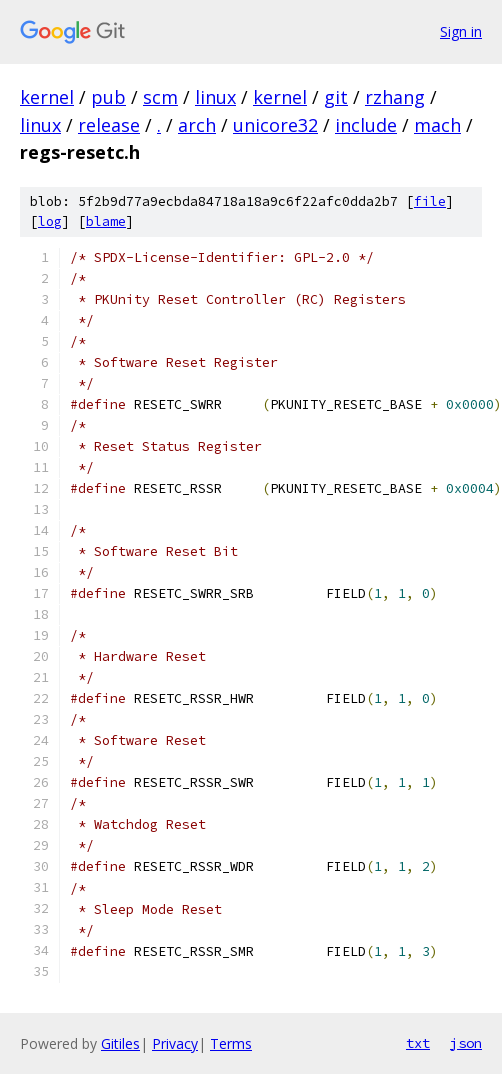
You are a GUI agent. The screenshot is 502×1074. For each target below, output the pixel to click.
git (336, 97)
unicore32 (275, 125)
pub (108, 97)
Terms (231, 1043)
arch (197, 125)
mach (437, 125)
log (50, 221)
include (366, 125)
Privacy (175, 1043)
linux (215, 97)
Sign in (461, 31)
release (109, 125)
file (430, 201)
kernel (47, 97)
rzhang (395, 97)
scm (160, 97)
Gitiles (120, 1043)
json (466, 1043)
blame (106, 221)
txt (418, 1043)
